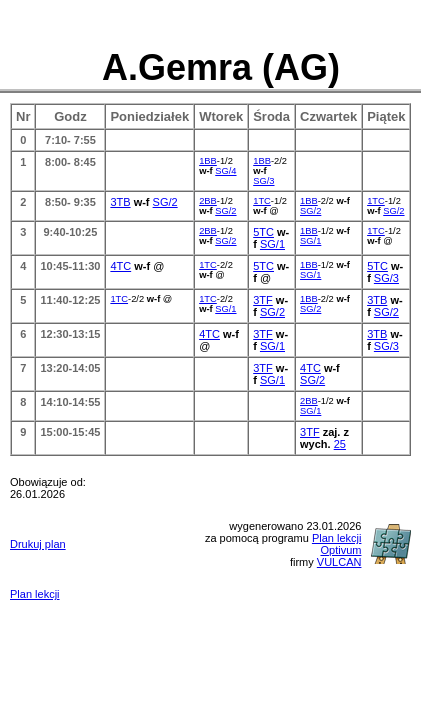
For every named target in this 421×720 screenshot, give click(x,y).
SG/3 (263, 181)
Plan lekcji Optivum (337, 544)
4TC (120, 266)
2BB (208, 201)
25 (340, 444)
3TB (120, 202)
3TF (263, 300)
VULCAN (339, 562)
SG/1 (272, 244)
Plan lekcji (35, 594)
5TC (263, 232)
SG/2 (165, 202)
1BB (208, 161)
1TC (262, 201)
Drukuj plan (38, 544)
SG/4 (225, 171)
